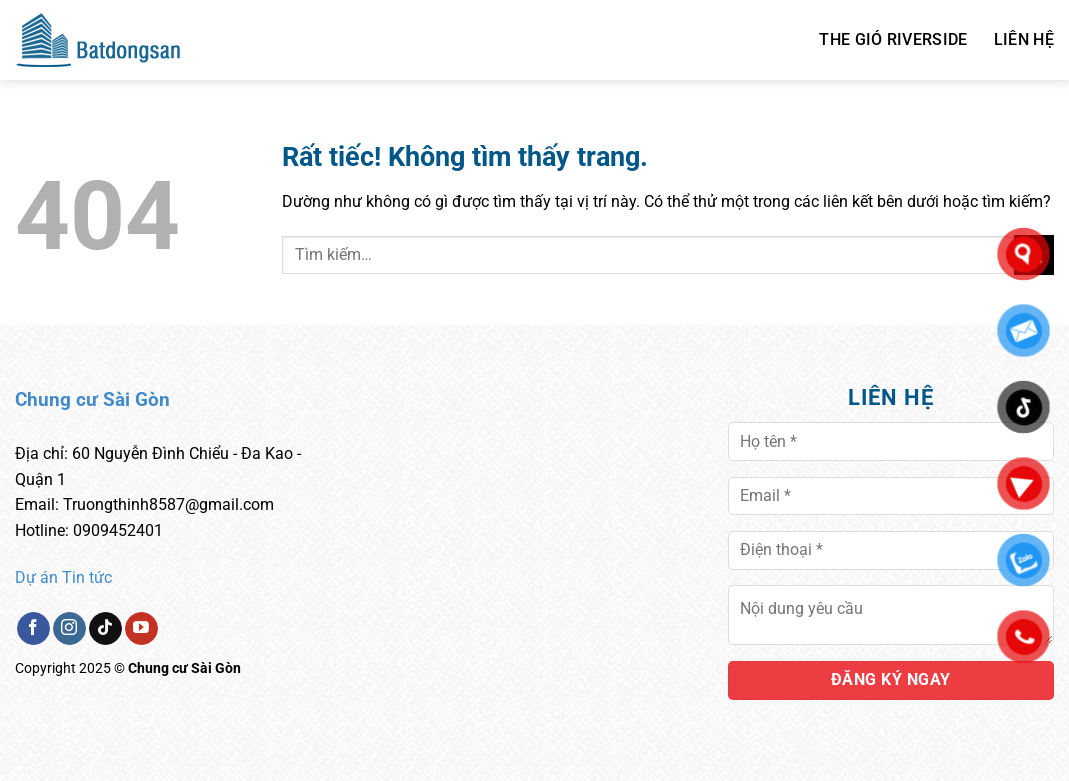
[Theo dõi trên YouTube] (141, 629)
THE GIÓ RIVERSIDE (893, 39)
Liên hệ (1024, 39)
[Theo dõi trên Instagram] (69, 629)
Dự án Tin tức (63, 577)
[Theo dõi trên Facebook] (33, 629)
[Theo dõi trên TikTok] (105, 629)
